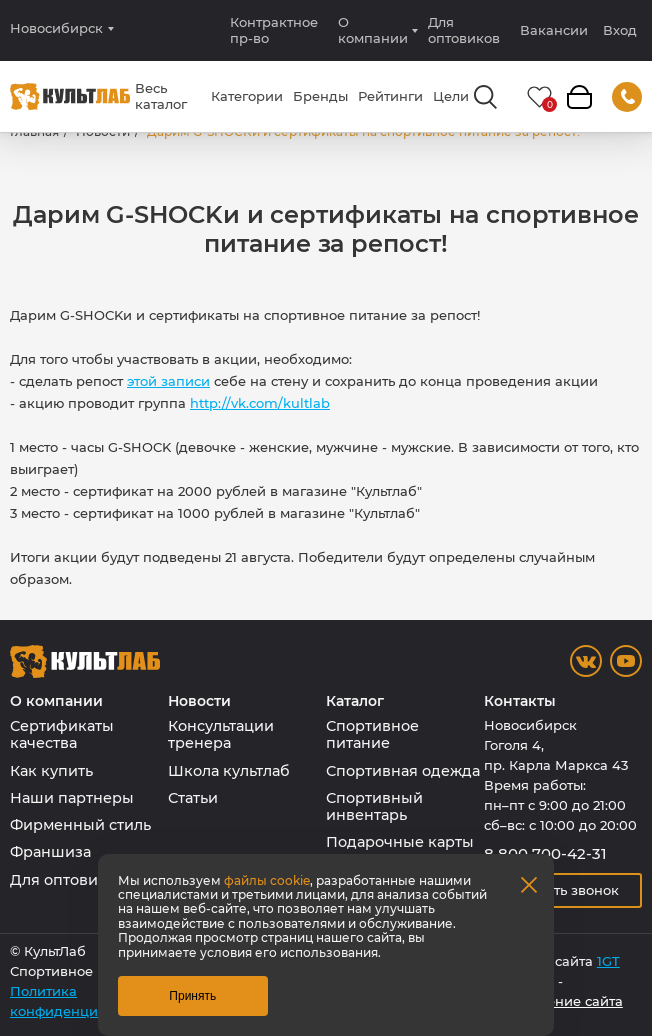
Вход (620, 30)
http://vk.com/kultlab (260, 403)
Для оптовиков (464, 30)
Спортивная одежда (403, 771)
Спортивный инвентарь (374, 806)
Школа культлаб (229, 771)
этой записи (168, 381)
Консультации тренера (221, 734)
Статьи (193, 798)
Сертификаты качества (62, 734)
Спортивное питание (372, 734)
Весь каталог (161, 96)
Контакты (520, 701)
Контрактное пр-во (274, 30)
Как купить (51, 771)
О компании (373, 30)
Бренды (320, 96)
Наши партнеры (72, 798)
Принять (192, 996)
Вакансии (554, 30)
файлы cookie (267, 880)
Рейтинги (390, 96)
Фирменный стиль (80, 825)
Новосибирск (56, 28)
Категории (247, 96)
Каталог (355, 701)
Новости (199, 701)
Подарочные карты (400, 842)
